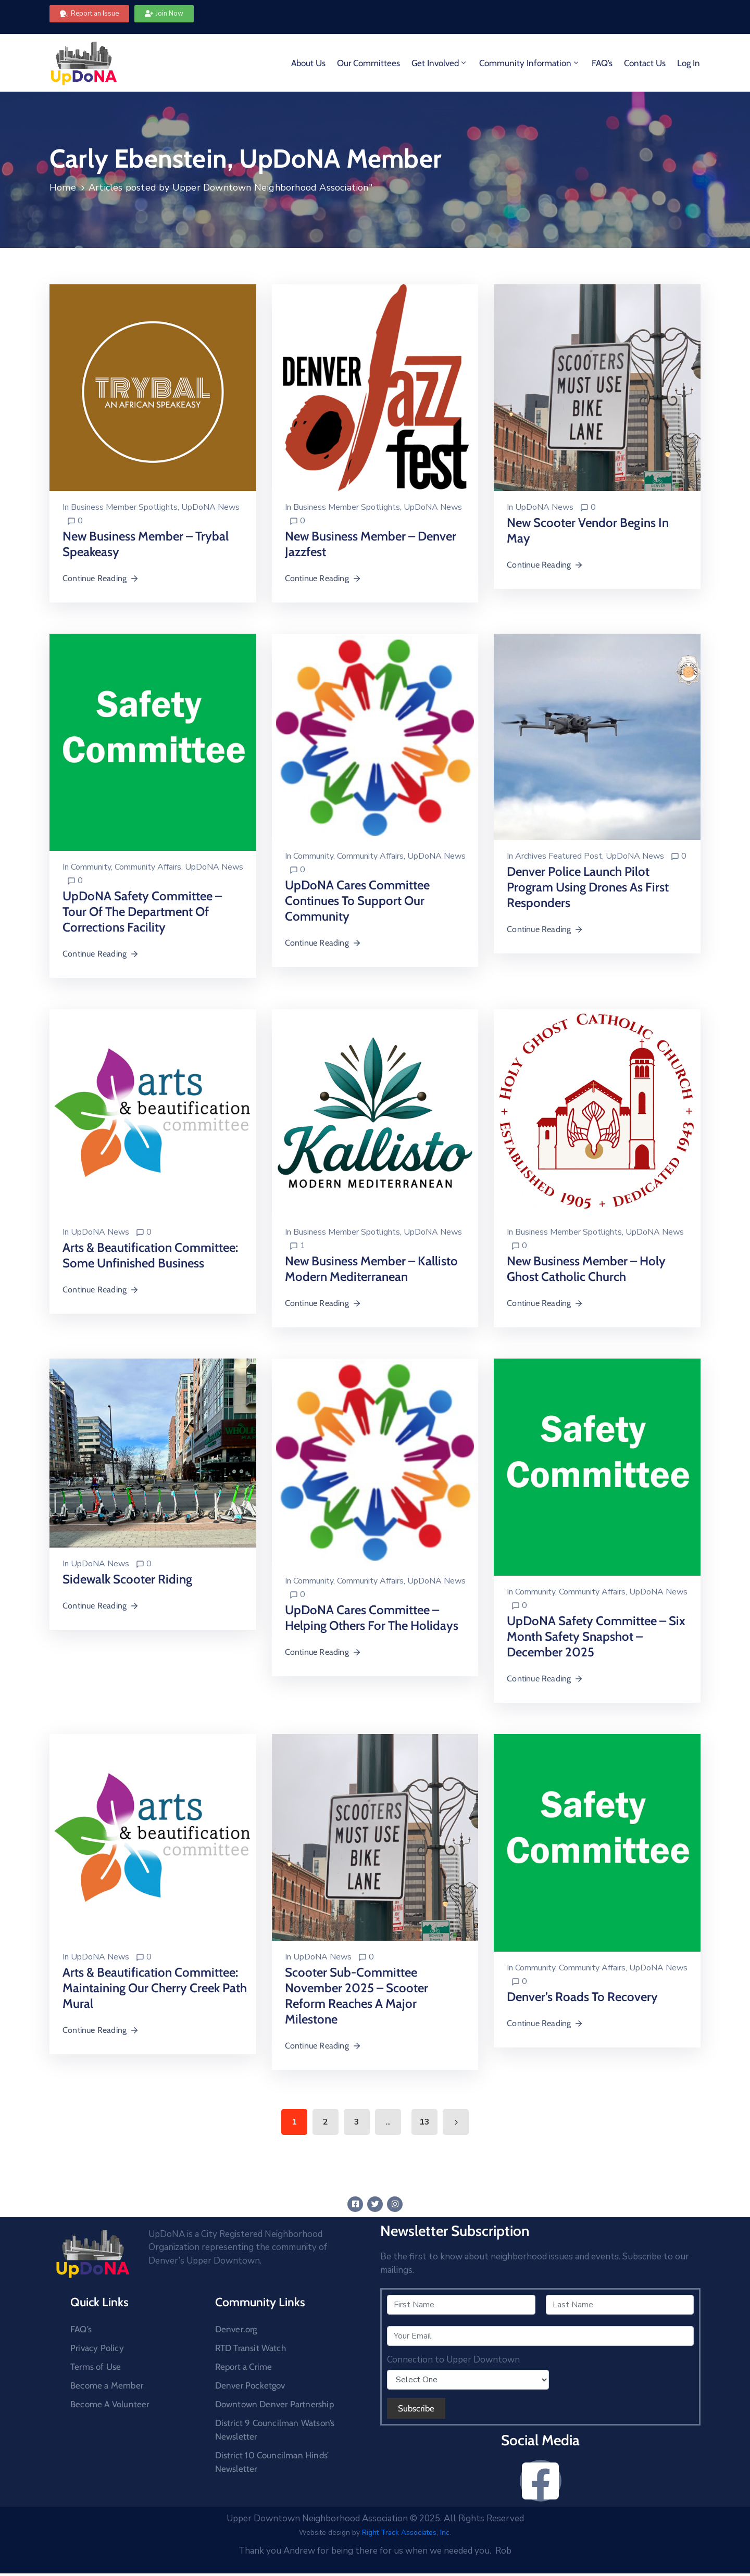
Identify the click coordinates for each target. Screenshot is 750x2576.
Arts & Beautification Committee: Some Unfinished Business (150, 1255)
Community (91, 867)
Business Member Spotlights (124, 507)
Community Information (529, 63)
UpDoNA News (210, 507)
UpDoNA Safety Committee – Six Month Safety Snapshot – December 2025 (596, 1636)
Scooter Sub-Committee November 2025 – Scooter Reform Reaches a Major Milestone (356, 1996)
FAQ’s (602, 63)
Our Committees (368, 63)
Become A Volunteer (109, 2404)
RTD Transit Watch (250, 2348)
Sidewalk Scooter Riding (127, 1579)
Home (62, 187)
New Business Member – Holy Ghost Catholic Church (586, 1268)
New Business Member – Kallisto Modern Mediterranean (371, 1268)
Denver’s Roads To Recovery (582, 1996)
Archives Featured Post (558, 856)
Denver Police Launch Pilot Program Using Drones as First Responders (588, 887)
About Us (308, 63)
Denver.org (236, 2329)
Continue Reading (101, 578)
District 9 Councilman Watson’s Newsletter (275, 2430)
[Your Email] (540, 2336)
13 (424, 2122)
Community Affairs (148, 867)
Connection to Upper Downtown (453, 2360)
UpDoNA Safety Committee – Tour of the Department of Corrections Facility (142, 911)
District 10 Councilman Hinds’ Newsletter (272, 2462)
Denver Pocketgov (250, 2385)
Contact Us (645, 63)
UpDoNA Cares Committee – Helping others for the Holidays (371, 1617)
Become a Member (106, 2385)
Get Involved (439, 63)
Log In (688, 63)
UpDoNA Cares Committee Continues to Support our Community (357, 900)
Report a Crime (243, 2366)
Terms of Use (95, 2366)
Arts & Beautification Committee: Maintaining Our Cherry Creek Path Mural (155, 1988)
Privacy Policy (97, 2348)
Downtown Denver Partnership (274, 2404)
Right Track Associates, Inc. (406, 2532)
